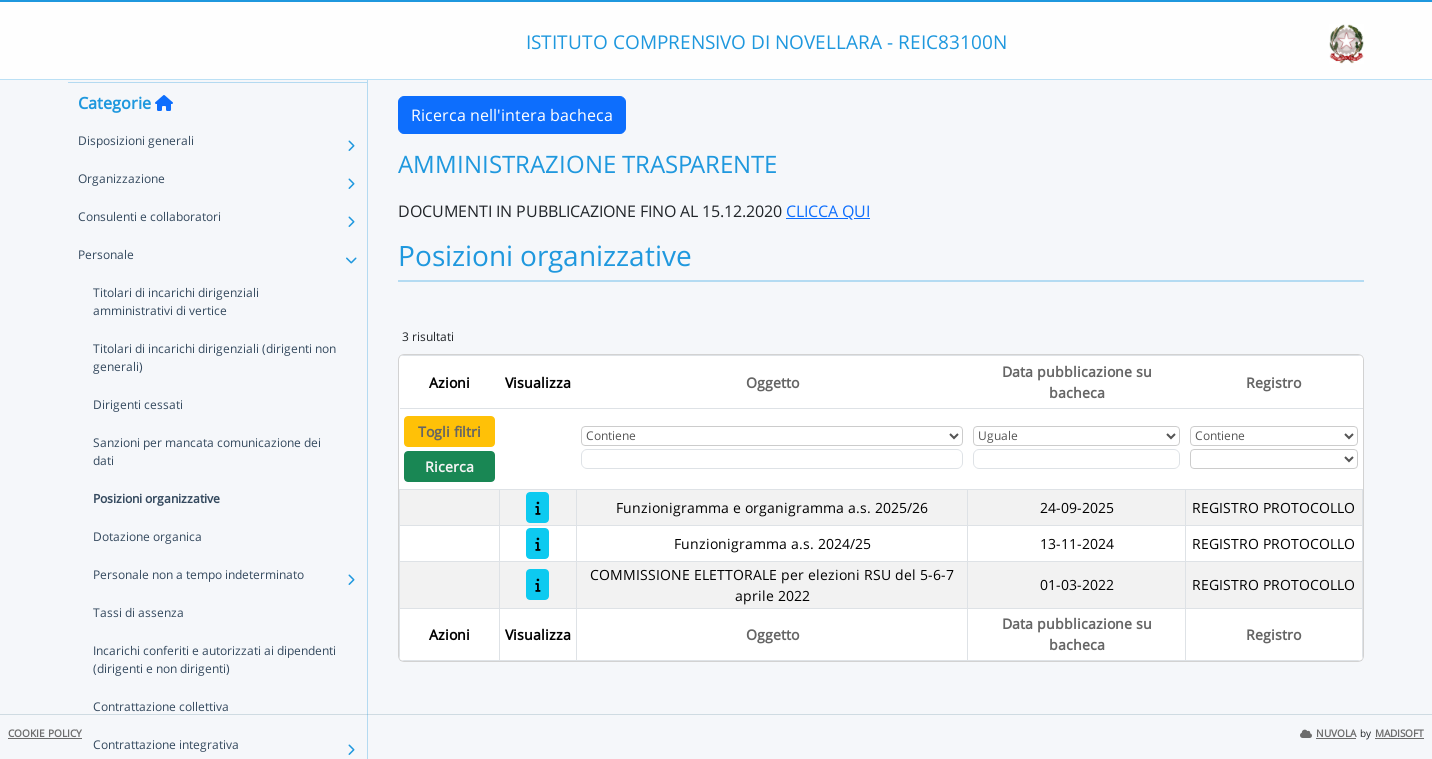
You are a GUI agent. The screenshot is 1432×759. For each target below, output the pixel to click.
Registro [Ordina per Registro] (1273, 382)
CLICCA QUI (828, 211)
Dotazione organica (147, 574)
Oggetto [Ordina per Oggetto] (772, 382)
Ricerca (449, 466)
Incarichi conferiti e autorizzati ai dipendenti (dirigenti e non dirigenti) (214, 697)
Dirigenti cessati (138, 442)
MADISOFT (1399, 733)
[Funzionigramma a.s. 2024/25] (537, 543)
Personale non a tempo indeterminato (198, 612)
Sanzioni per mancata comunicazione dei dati (207, 489)
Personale (106, 292)
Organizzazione (121, 216)
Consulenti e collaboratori (149, 254)
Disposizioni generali (136, 178)
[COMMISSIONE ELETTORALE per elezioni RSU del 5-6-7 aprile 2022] (537, 584)
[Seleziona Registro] (1274, 459)
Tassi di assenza (138, 650)
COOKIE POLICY (45, 733)
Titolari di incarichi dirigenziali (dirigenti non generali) (214, 395)
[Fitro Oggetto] (772, 459)
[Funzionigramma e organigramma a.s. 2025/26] (537, 507)
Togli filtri (449, 431)
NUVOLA (1328, 733)
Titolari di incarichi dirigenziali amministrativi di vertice (176, 339)
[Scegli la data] (1077, 459)
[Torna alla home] (164, 141)
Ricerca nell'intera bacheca (512, 115)
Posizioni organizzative (156, 536)
